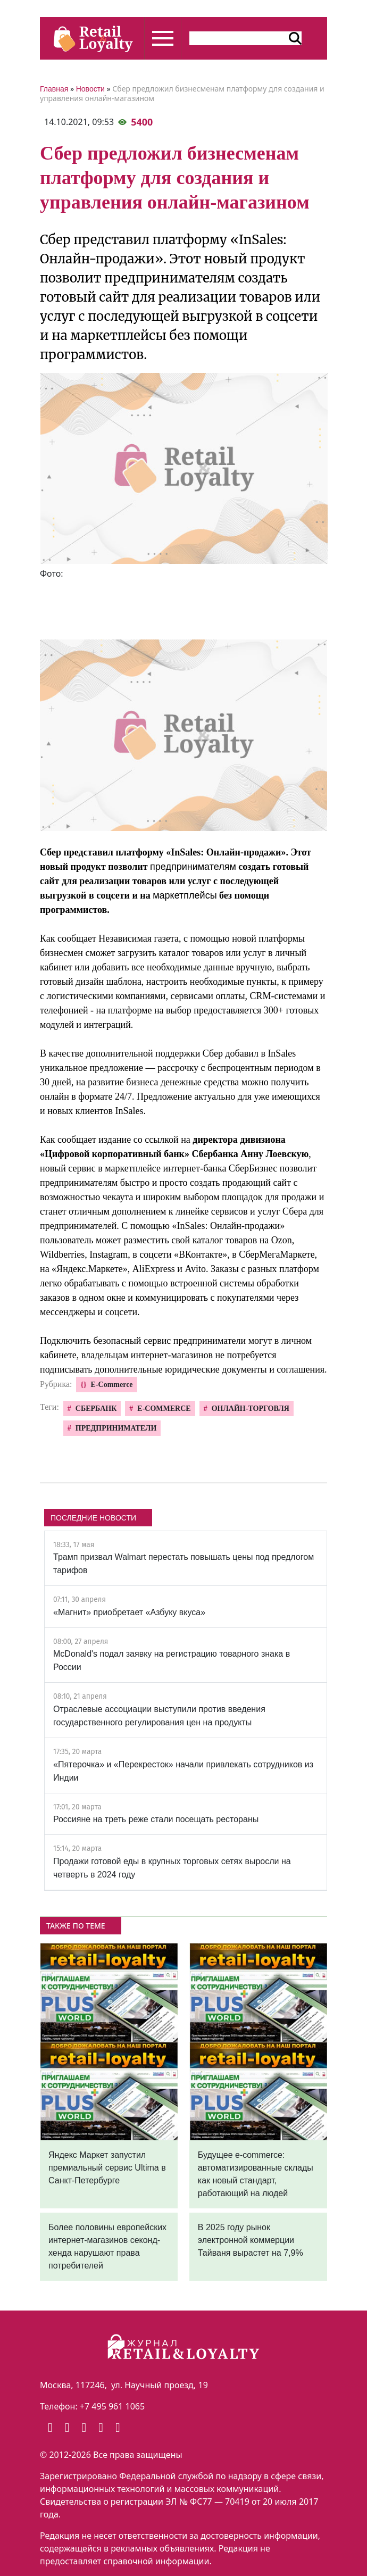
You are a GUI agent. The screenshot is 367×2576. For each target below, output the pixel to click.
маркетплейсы (184, 895)
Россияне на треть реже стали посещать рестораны (155, 1819)
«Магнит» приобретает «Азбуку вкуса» (129, 1612)
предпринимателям (193, 866)
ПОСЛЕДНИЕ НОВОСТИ (93, 1518)
